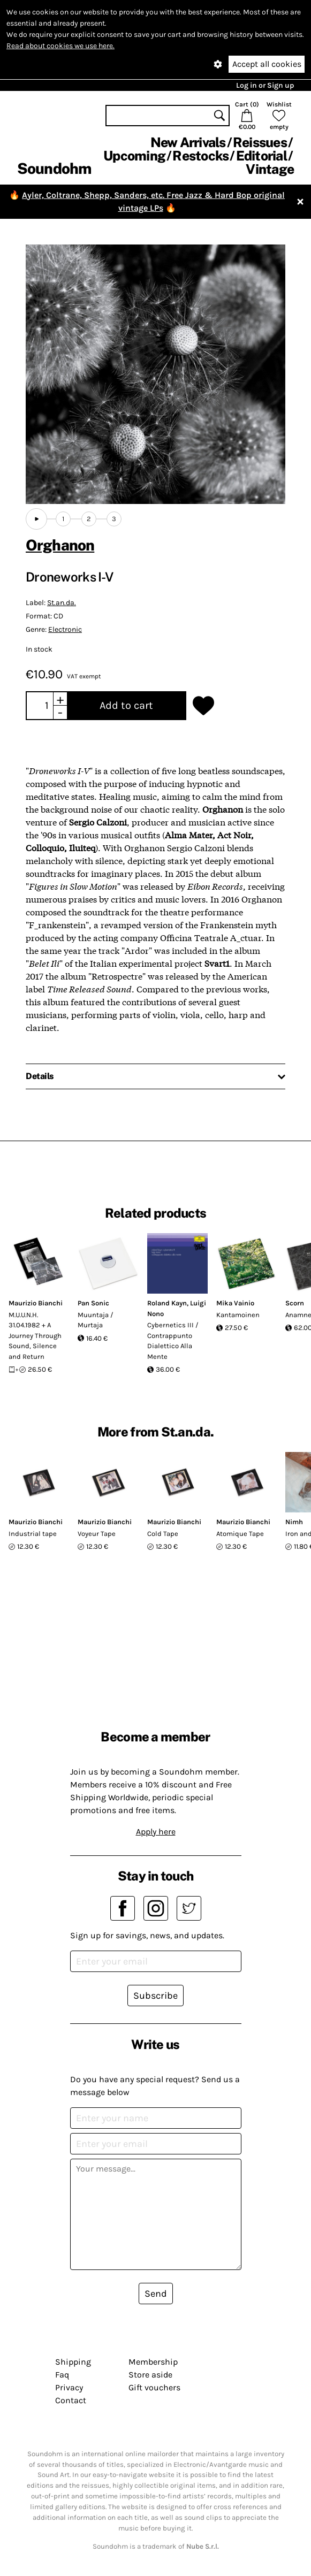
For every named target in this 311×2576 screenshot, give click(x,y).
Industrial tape (33, 1534)
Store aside (150, 2374)
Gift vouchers (154, 2387)
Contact (70, 2400)
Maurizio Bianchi (36, 1303)
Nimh (294, 1522)
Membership (153, 2362)
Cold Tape (162, 1534)
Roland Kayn (167, 1303)
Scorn (294, 1303)
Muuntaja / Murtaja (95, 1320)
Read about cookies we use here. (60, 45)
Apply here (156, 1831)
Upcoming (134, 156)
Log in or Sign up (265, 85)
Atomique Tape (240, 1534)
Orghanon (60, 545)
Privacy (69, 2387)
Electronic (65, 629)
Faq (62, 2374)
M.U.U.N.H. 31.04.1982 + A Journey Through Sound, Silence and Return (35, 1335)
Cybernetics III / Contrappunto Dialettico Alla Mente (173, 1340)
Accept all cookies (266, 64)
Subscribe (155, 1995)
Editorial (261, 156)
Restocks (200, 156)
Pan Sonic (93, 1303)
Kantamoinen (238, 1315)
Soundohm (54, 168)
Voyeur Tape (97, 1534)
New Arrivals (188, 142)
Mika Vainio (235, 1303)
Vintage (270, 169)
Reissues (260, 142)
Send (156, 2293)
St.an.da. (61, 602)
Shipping (73, 2362)
